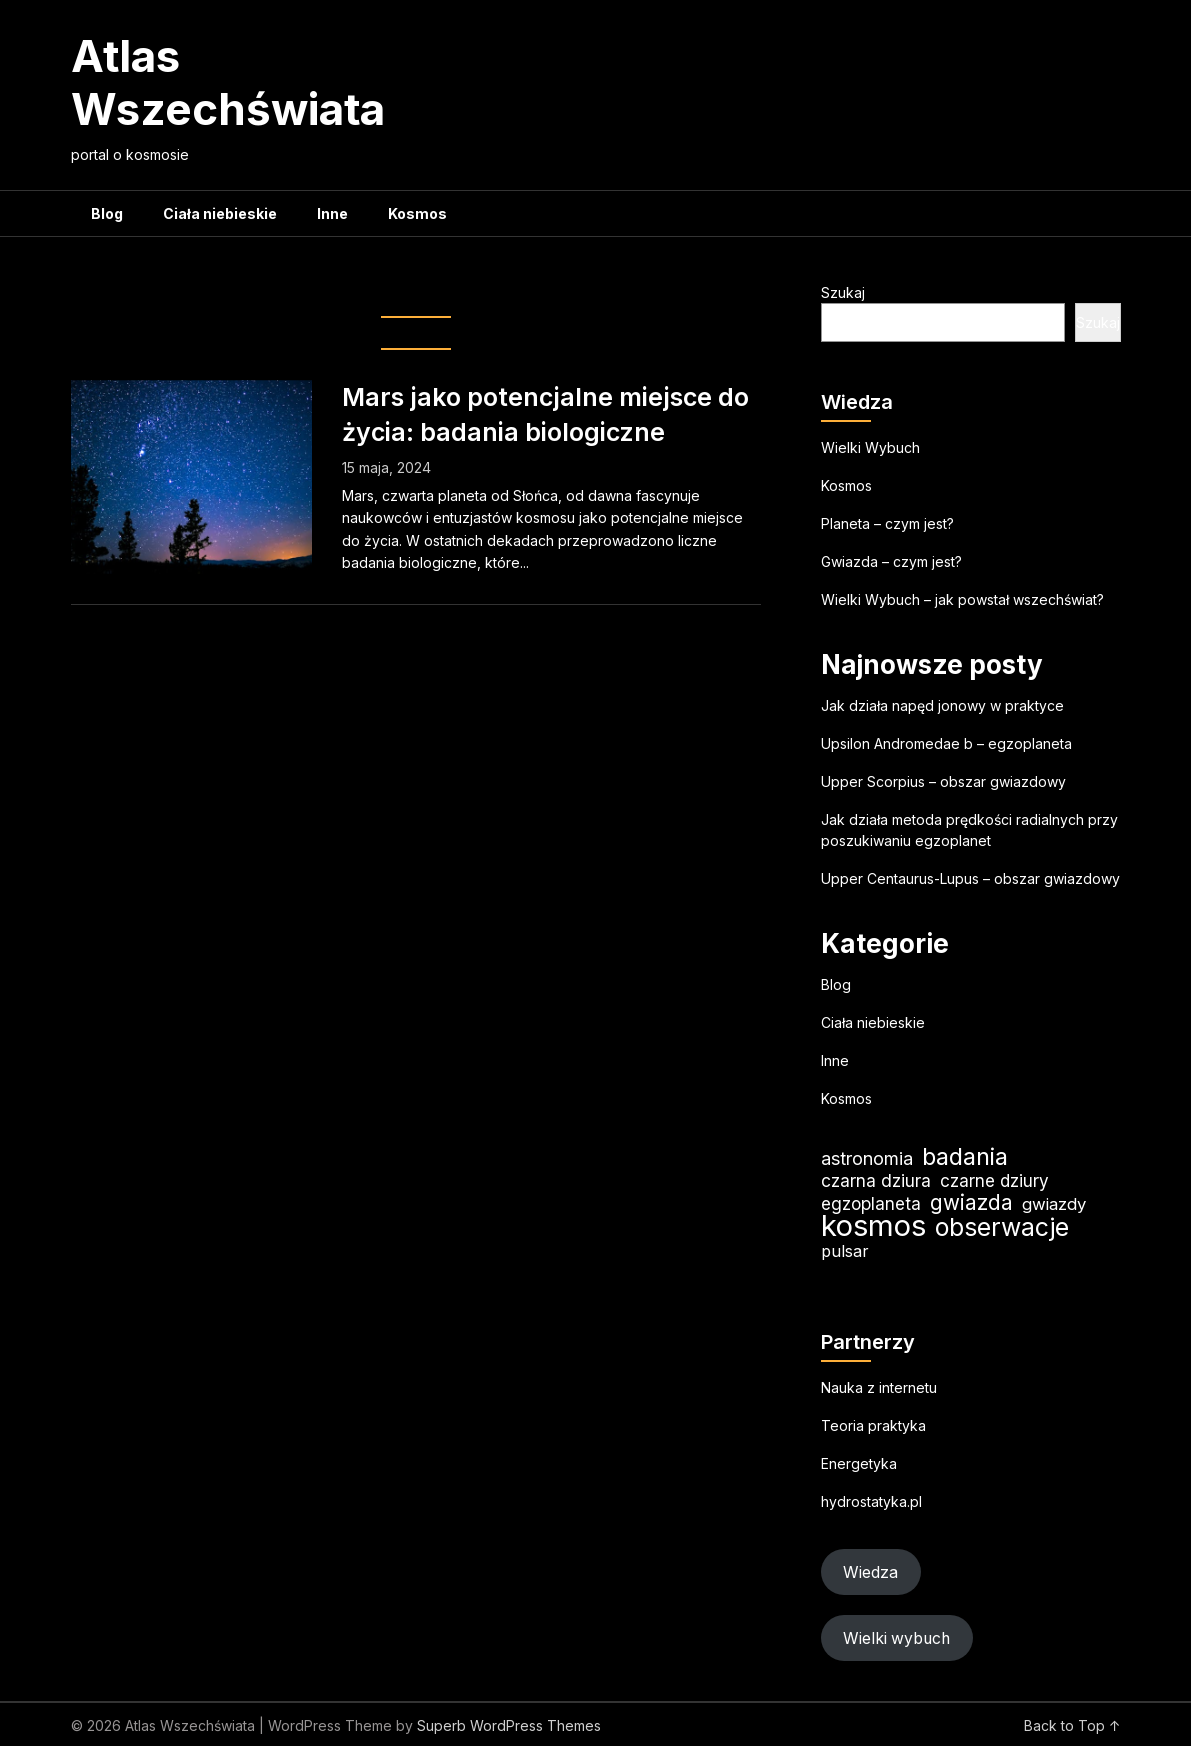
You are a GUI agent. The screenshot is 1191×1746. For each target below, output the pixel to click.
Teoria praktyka (873, 1425)
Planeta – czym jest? (887, 523)
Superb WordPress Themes (509, 1725)
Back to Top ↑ (1072, 1725)
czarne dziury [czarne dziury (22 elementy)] (994, 1180)
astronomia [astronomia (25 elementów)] (867, 1158)
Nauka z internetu (879, 1387)
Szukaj (843, 292)
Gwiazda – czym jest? (891, 561)
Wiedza (870, 1572)
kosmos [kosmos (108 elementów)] (873, 1225)
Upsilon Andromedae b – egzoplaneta (946, 743)
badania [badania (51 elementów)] (965, 1156)
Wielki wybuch (896, 1638)
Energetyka (859, 1463)
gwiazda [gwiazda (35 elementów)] (971, 1202)
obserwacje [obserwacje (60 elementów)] (1002, 1227)
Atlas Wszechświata (228, 82)
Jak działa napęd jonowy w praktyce (942, 705)
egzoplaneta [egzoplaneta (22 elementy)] (871, 1203)
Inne (332, 213)
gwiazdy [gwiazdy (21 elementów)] (1054, 1204)
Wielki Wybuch (870, 447)
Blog (107, 213)
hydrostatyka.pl (871, 1501)
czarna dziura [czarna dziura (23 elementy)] (876, 1180)
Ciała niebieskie (220, 213)
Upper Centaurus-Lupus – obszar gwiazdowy (970, 878)
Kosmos (417, 213)
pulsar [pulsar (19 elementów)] (845, 1251)
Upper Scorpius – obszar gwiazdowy (943, 781)
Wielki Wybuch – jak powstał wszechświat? (962, 599)
